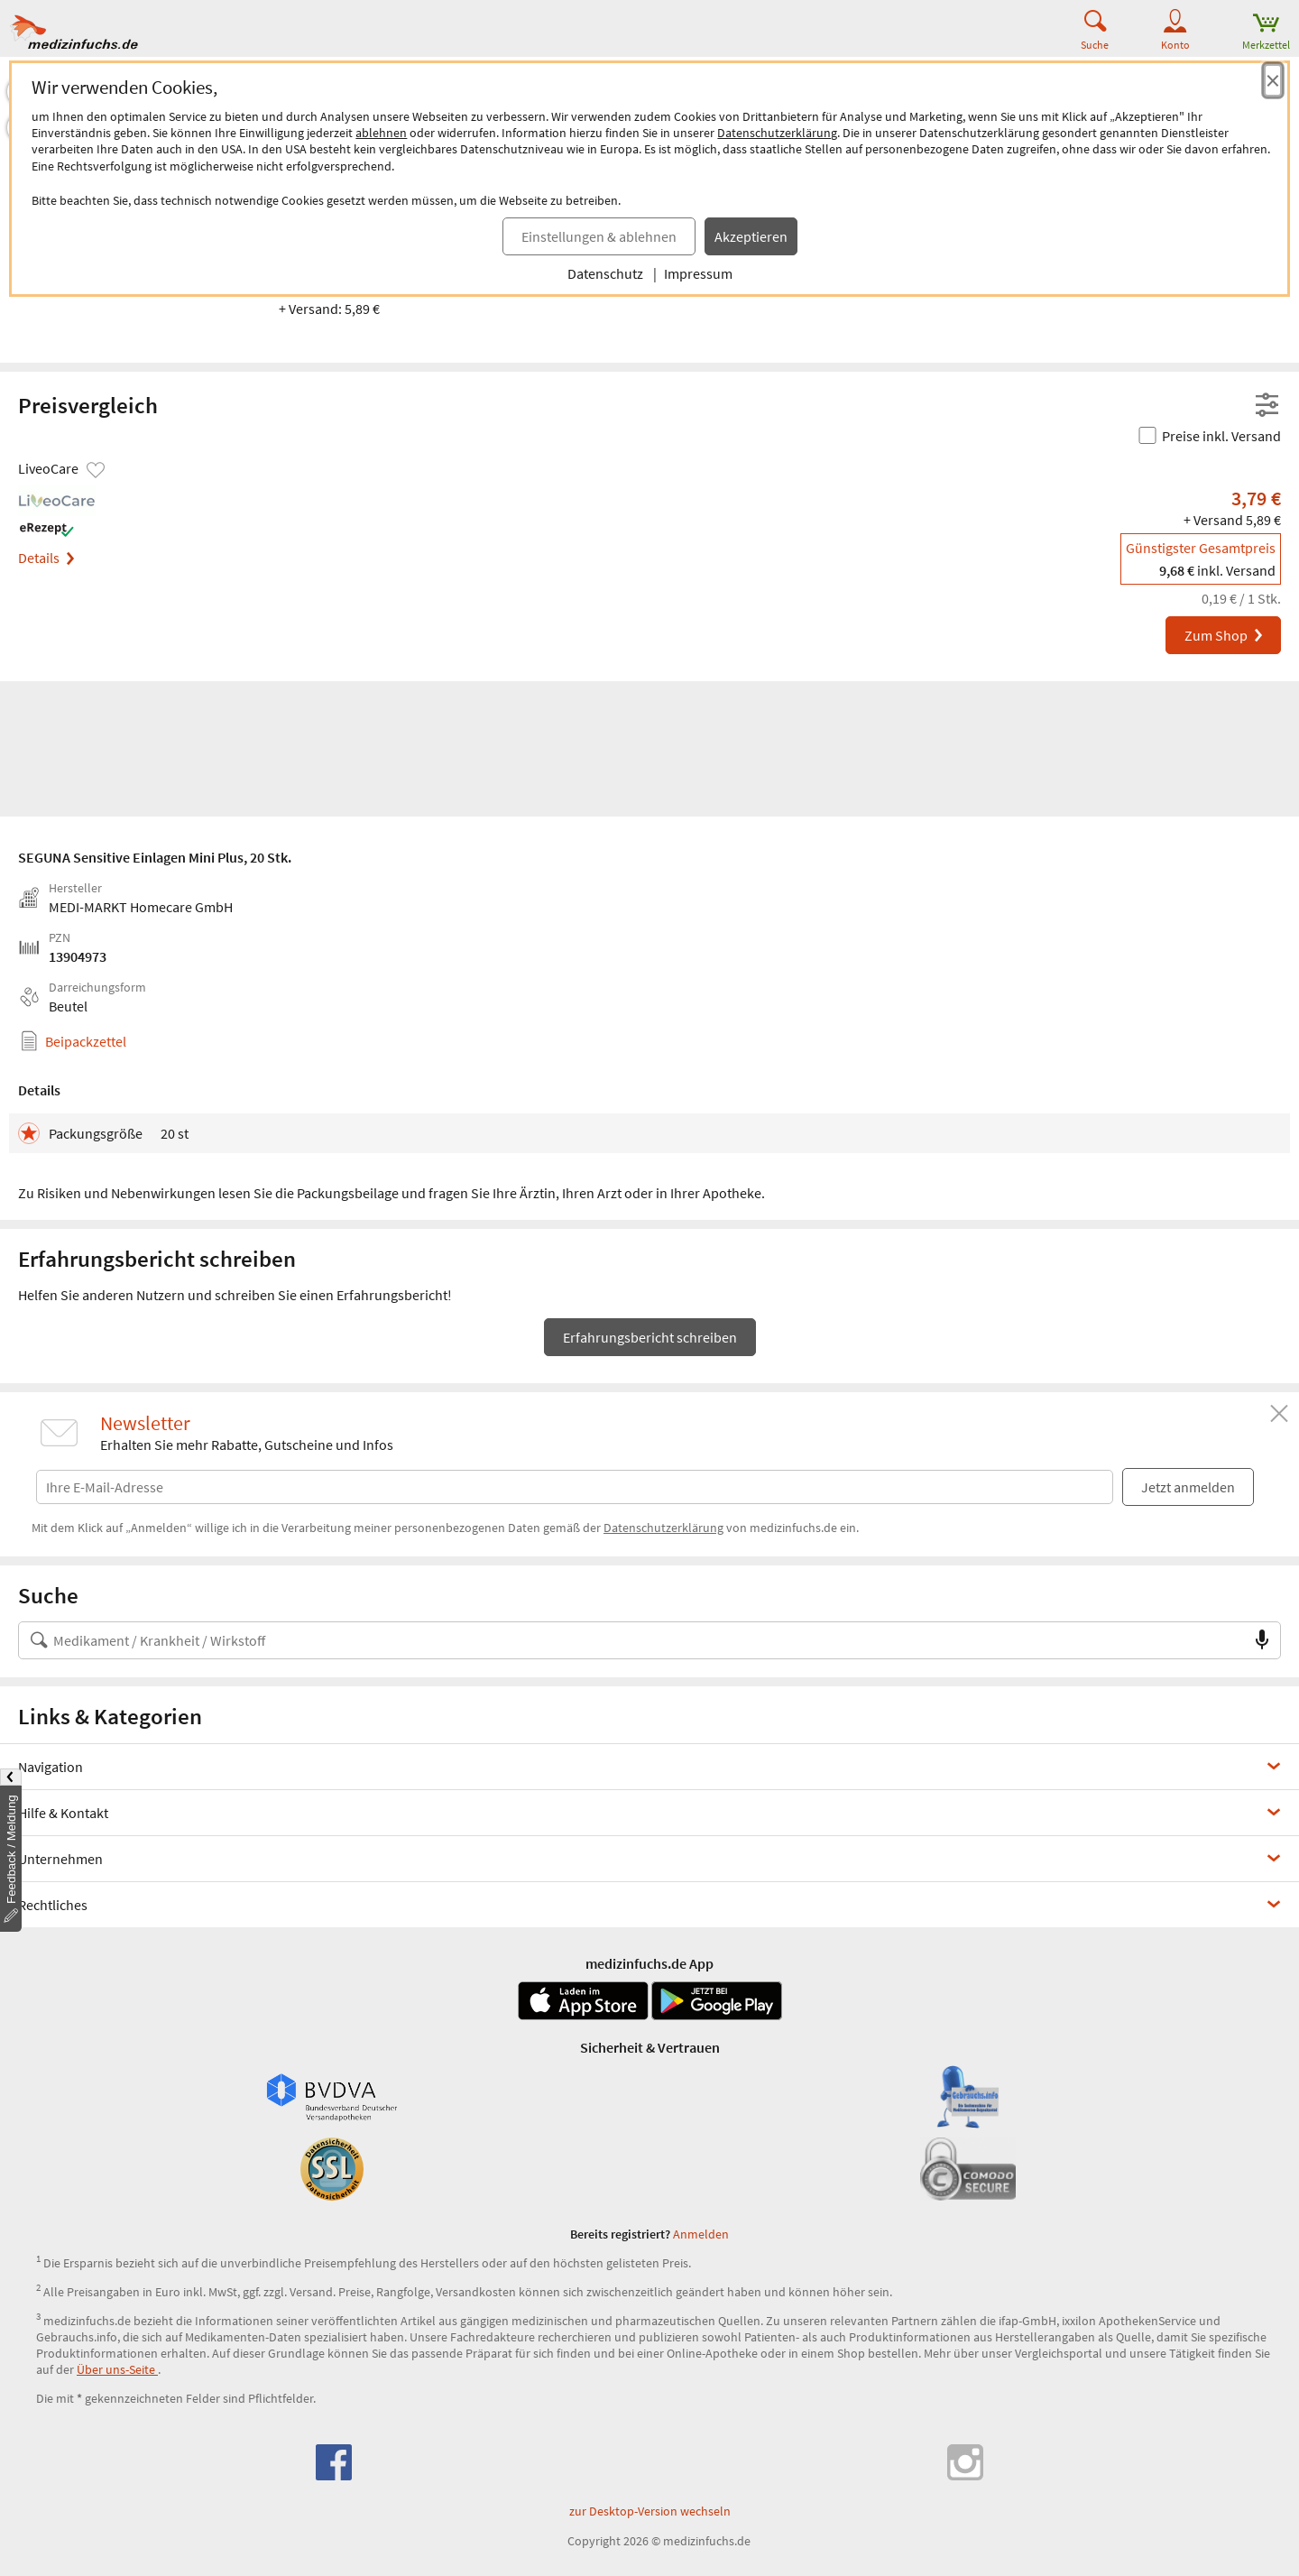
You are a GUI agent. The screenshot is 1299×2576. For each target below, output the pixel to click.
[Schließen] (1279, 1413)
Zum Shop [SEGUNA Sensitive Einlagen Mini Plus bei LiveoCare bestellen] (1224, 635)
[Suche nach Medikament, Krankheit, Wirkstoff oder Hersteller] (631, 1640)
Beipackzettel (85, 1041)
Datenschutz (605, 273)
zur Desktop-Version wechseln (650, 2511)
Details (46, 558)
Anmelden (701, 2234)
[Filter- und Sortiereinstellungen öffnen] (1267, 406)
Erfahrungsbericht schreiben (650, 1337)
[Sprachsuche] (1262, 1640)
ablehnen (381, 133)
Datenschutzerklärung (777, 133)
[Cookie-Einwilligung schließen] (1273, 80)
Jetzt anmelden (1188, 1487)
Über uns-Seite (117, 2369)
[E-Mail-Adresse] (574, 1483)
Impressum (698, 273)
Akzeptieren (751, 236)
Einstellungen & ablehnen (599, 236)
